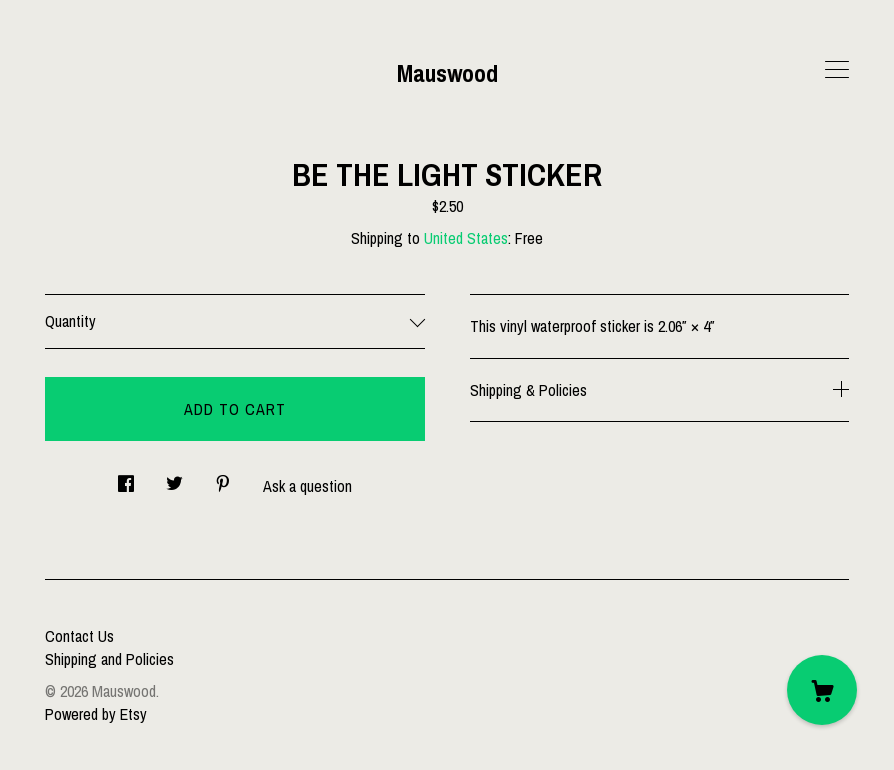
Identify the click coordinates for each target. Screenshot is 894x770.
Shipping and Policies (109, 659)
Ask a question (307, 486)
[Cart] (822, 690)
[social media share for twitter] (174, 477)
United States (466, 238)
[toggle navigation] (837, 70)
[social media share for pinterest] (223, 477)
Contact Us (79, 636)
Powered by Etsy (96, 714)
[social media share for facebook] (126, 477)
